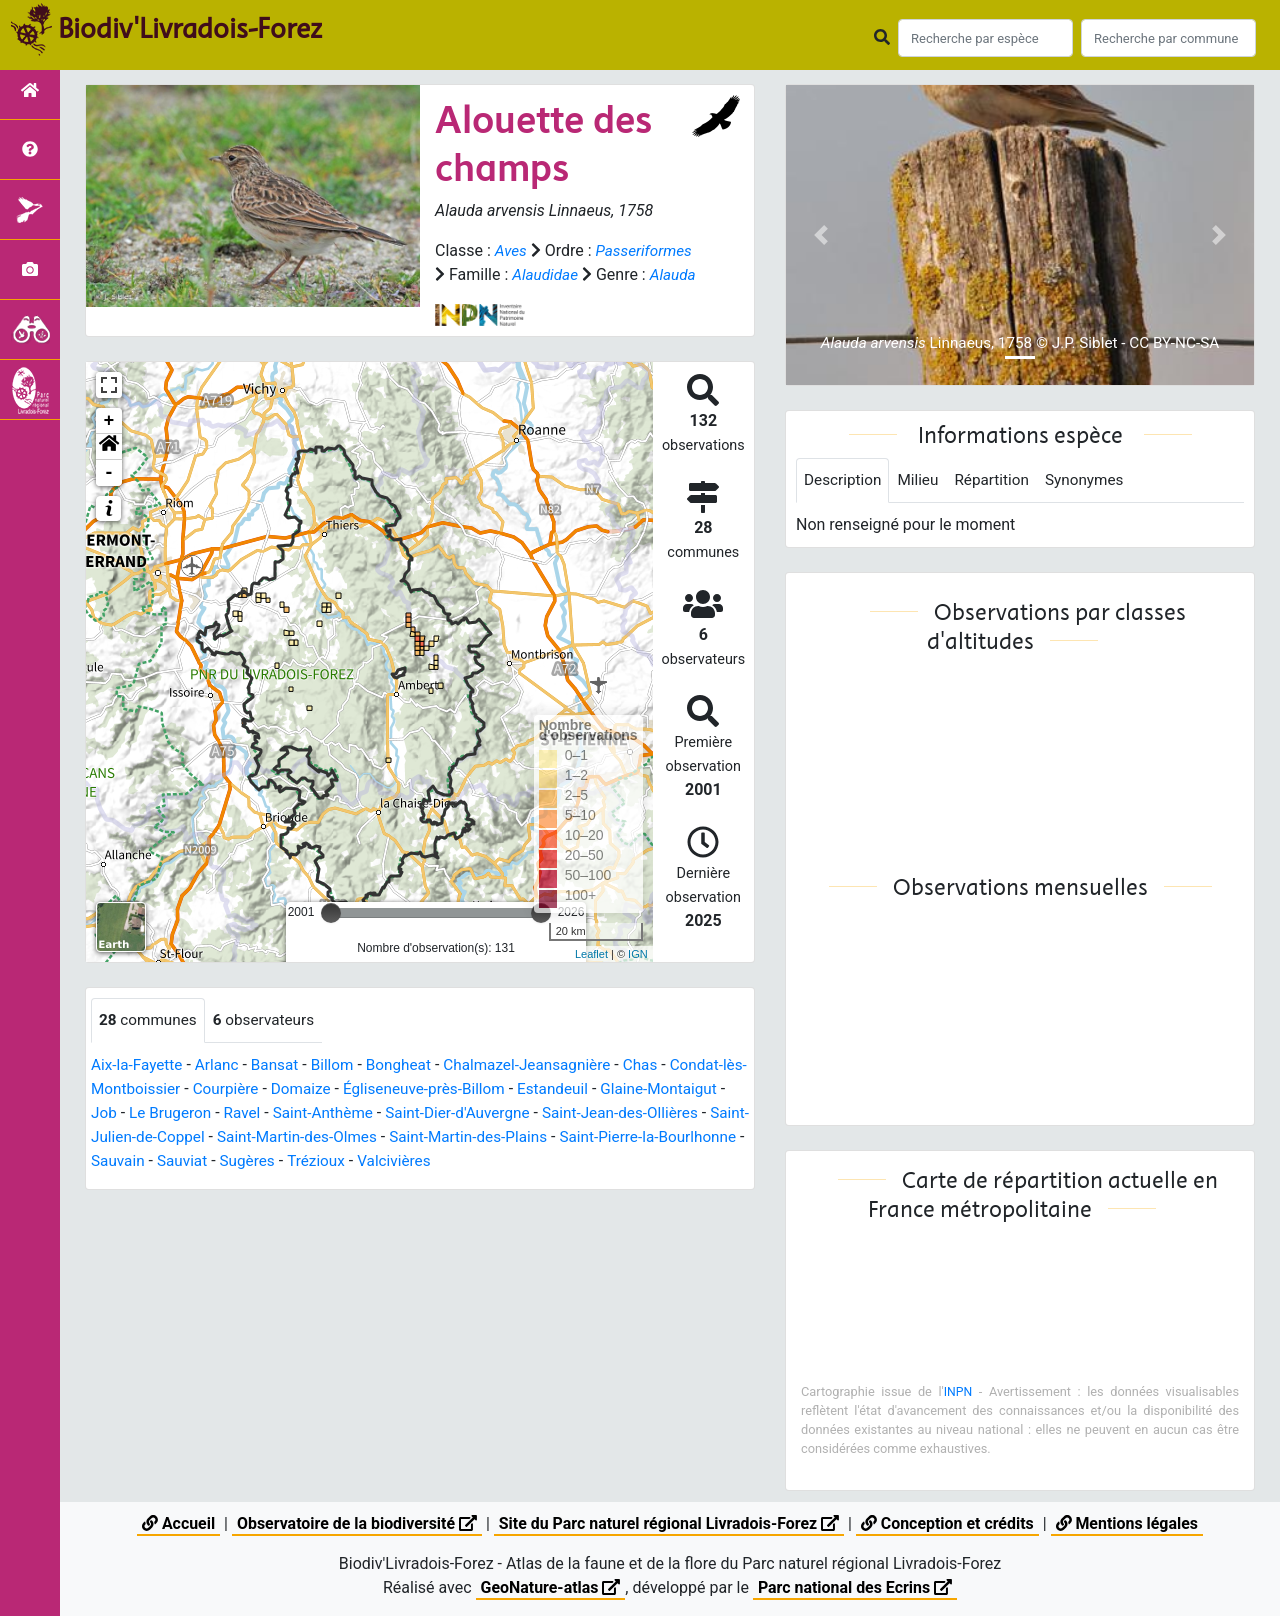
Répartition (999, 480)
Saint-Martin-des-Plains (620, 1161)
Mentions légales (1128, 1523)
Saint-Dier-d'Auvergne (557, 1137)
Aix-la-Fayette (139, 1089)
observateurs (270, 1044)
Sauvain (316, 1185)
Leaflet (591, 978)
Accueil (176, 1523)
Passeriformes (485, 274)
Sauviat (383, 1185)
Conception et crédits (949, 1523)
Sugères (451, 1185)
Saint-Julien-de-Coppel (267, 1161)
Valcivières (602, 1185)
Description (844, 480)
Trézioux (522, 1185)
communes (150, 1044)
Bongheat (410, 1089)
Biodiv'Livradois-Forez (190, 29)
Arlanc (222, 1089)
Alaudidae (651, 274)
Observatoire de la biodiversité (355, 1523)
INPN (958, 1392)
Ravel (333, 1137)
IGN (638, 978)
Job (189, 1137)
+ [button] (109, 445)
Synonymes (1095, 480)
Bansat (282, 1089)
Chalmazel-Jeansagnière (544, 1089)
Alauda (527, 298)
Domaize (334, 1113)
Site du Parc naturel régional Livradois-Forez (669, 1523)
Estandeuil (597, 1113)
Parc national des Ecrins (855, 1587)
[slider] (331, 937)
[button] (109, 471)
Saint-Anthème (417, 1137)
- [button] (109, 497)
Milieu (922, 480)
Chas (662, 1089)
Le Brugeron (258, 1137)
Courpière (256, 1113)
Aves (511, 250)
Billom (341, 1089)
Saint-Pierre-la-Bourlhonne (183, 1185)
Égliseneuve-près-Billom (462, 1113)
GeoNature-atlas (550, 1587)
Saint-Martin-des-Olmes (442, 1161)
